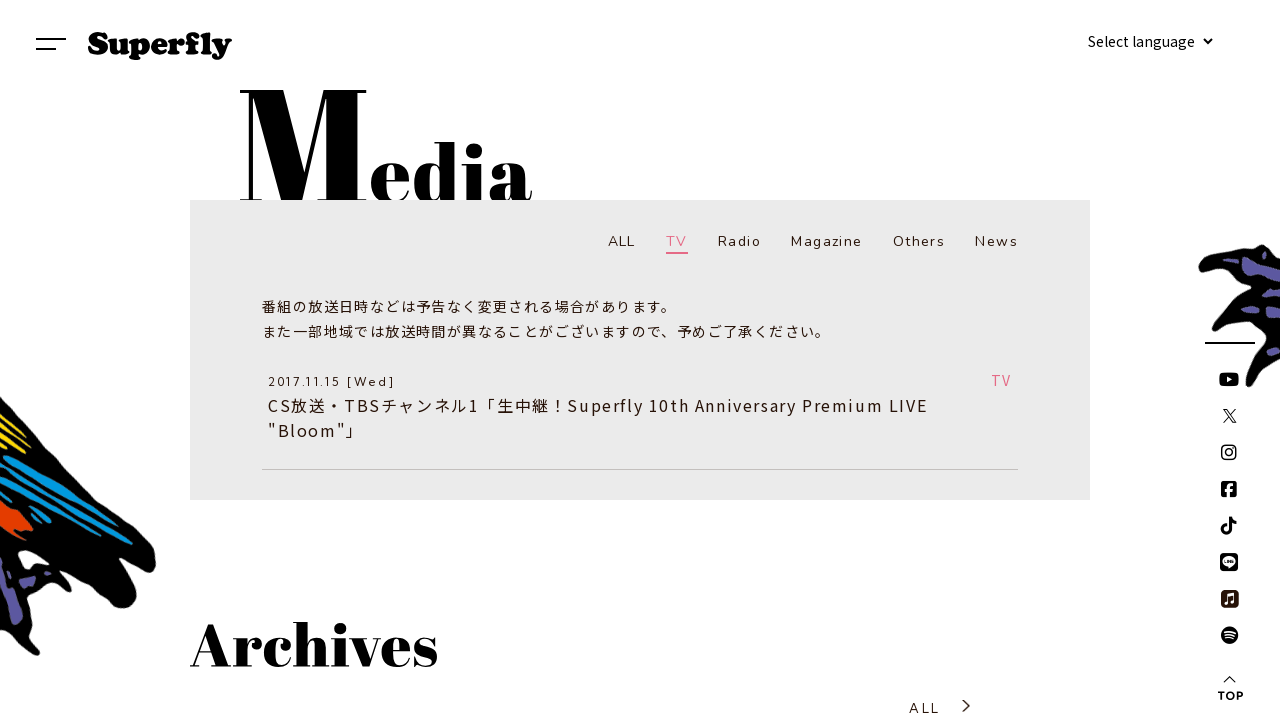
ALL (622, 241)
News (996, 241)
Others (919, 241)
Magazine (826, 241)
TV (677, 241)
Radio (739, 241)
